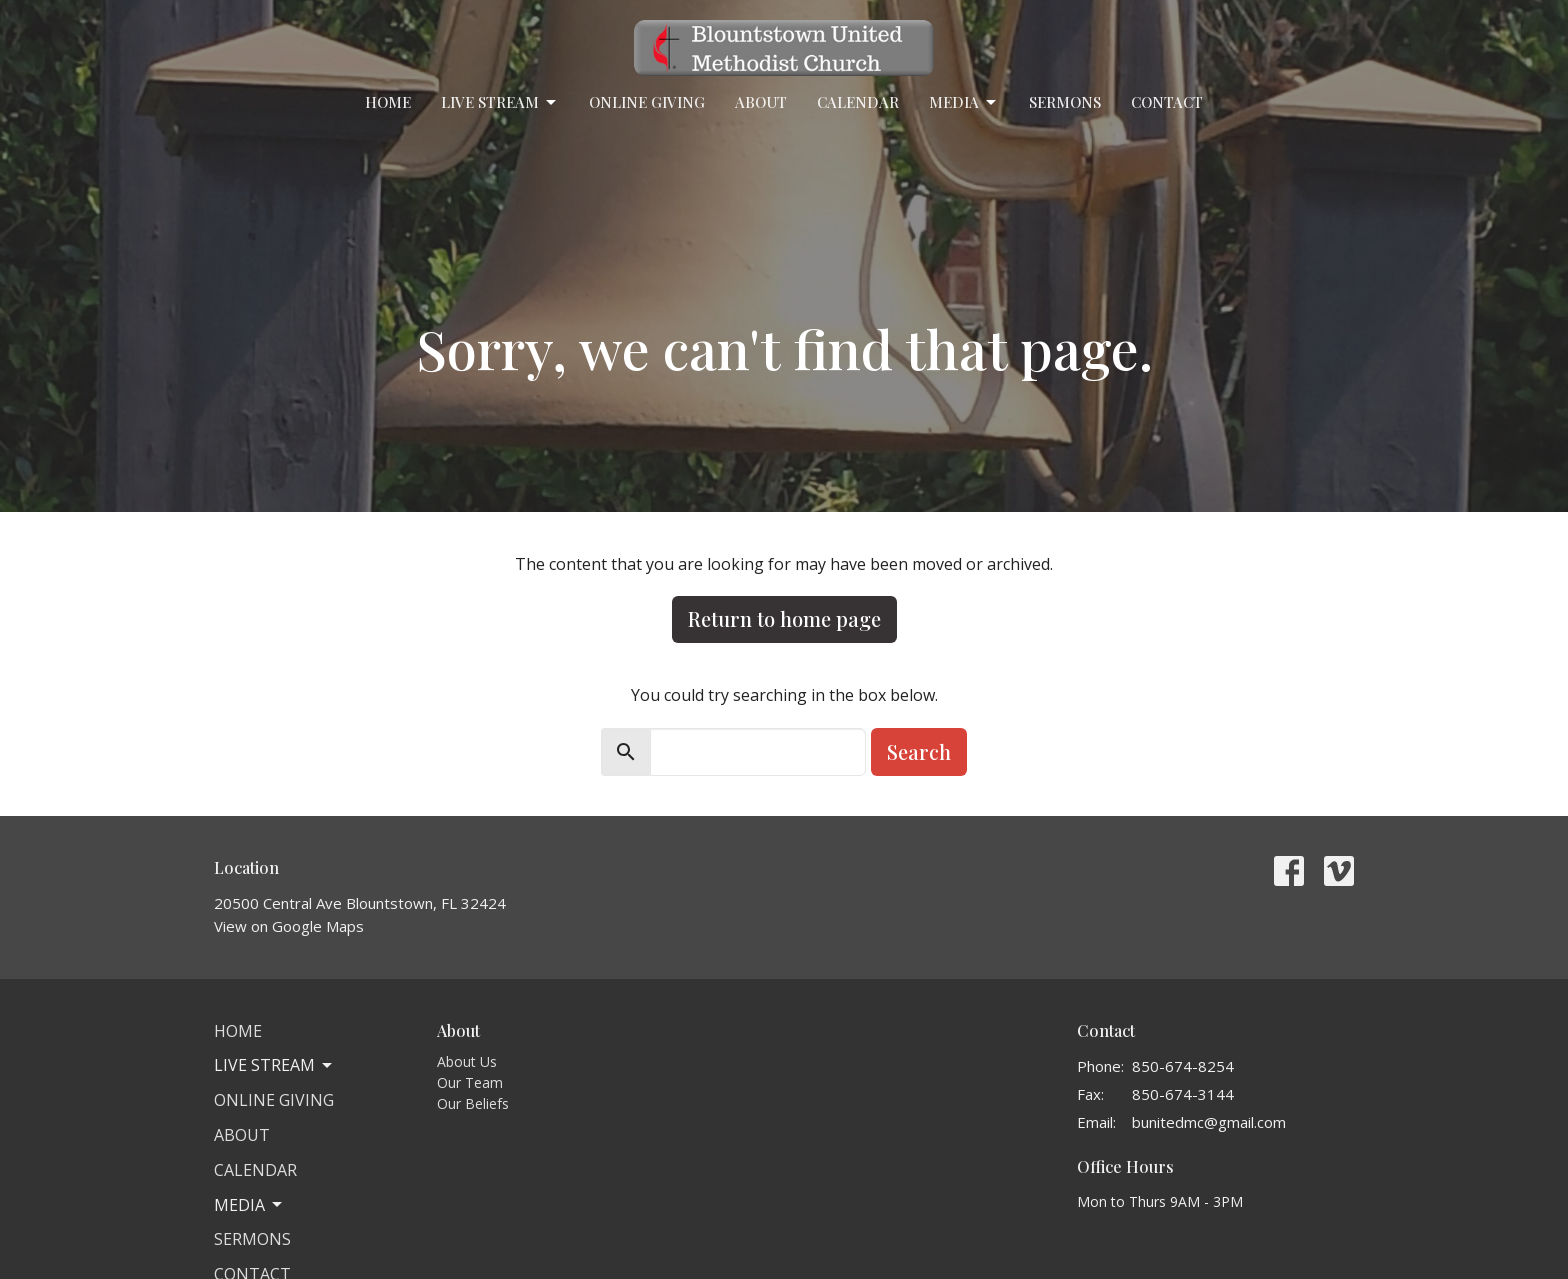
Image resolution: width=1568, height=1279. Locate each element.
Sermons (1065, 102)
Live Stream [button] (274, 1065)
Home (388, 102)
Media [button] (249, 1205)
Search (919, 751)
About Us (467, 1061)
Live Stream (500, 102)
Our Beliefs (473, 1103)
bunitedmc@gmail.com (1209, 1122)
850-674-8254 (1183, 1066)
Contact (1167, 102)
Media (964, 102)
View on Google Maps (289, 926)
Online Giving (647, 102)
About (761, 102)
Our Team (470, 1082)
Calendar (858, 102)
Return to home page (784, 618)
